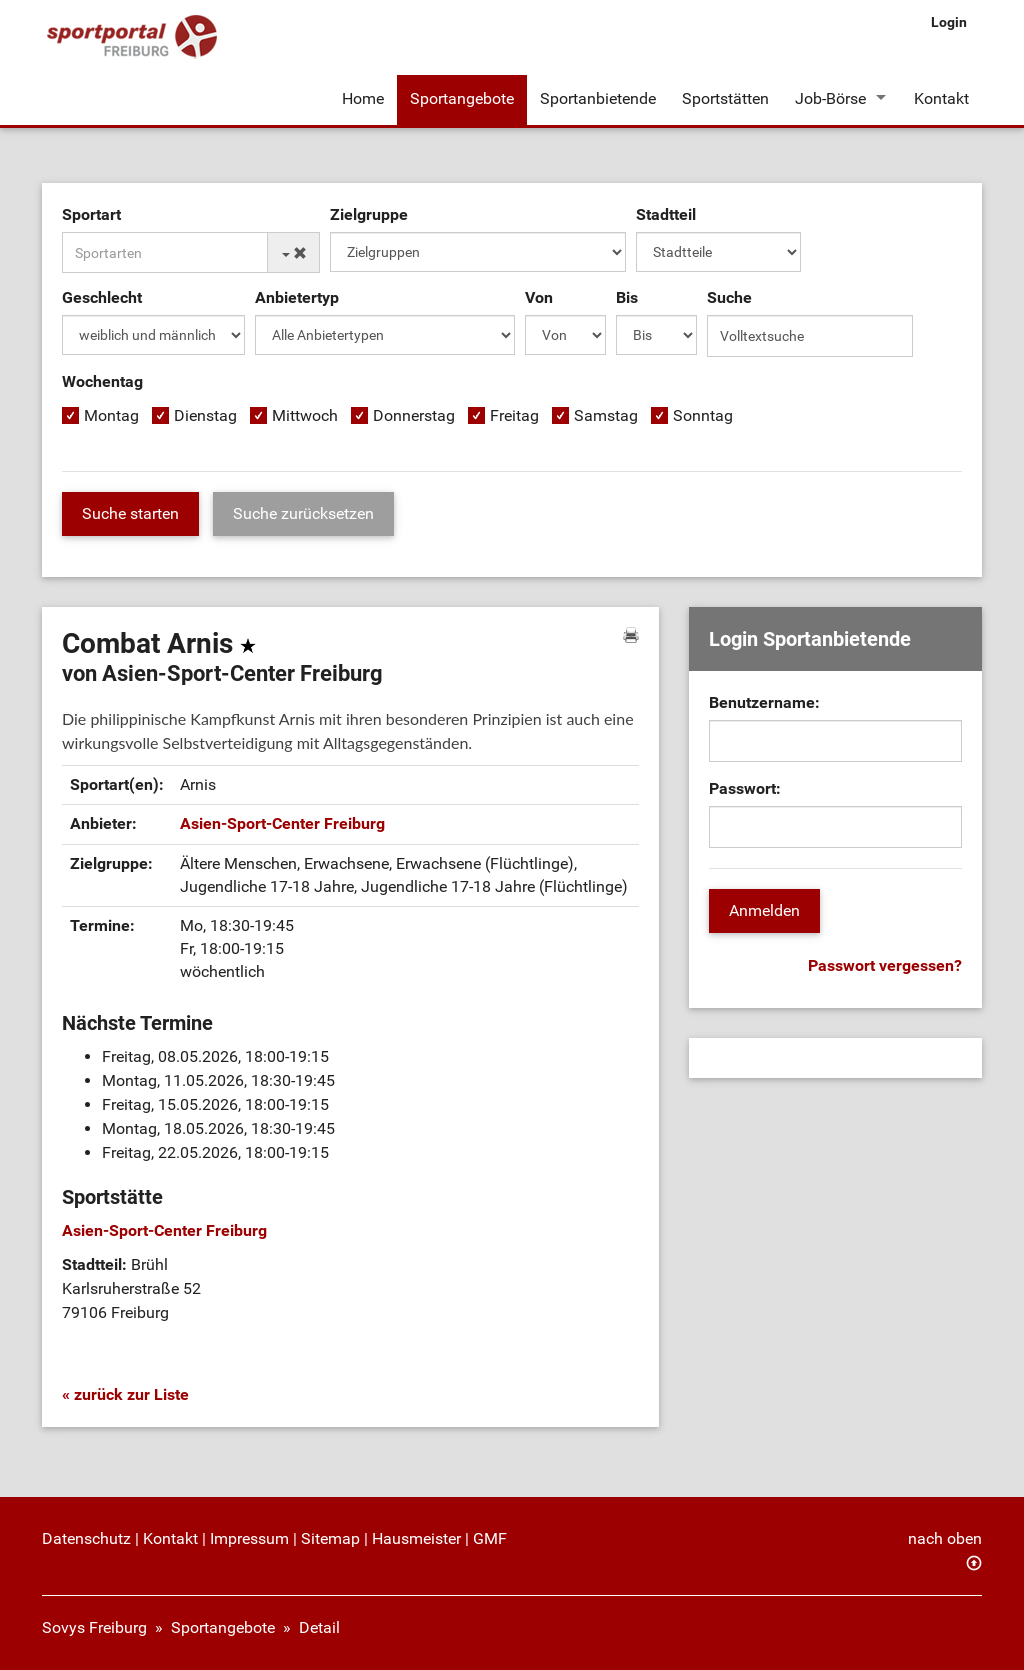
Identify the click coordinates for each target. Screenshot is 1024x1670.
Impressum (249, 1538)
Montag (111, 415)
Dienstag (205, 415)
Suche (729, 297)
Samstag (606, 415)
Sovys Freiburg (94, 1627)
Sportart (91, 214)
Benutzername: (764, 702)
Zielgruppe (369, 214)
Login (949, 22)
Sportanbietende (598, 98)
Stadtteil (666, 214)
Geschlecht (102, 297)
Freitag (514, 415)
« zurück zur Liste (125, 1394)
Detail (319, 1627)
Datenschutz (86, 1538)
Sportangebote (462, 98)
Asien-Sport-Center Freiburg (282, 823)
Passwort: (745, 788)
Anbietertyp (297, 297)
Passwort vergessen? (885, 965)
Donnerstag (414, 415)
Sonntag (703, 415)
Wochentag (102, 381)
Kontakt (941, 98)
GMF (490, 1538)
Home (363, 98)
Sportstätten (725, 98)
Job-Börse (830, 98)
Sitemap (330, 1538)
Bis (627, 297)
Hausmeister (416, 1538)
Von (539, 297)
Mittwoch (305, 415)
